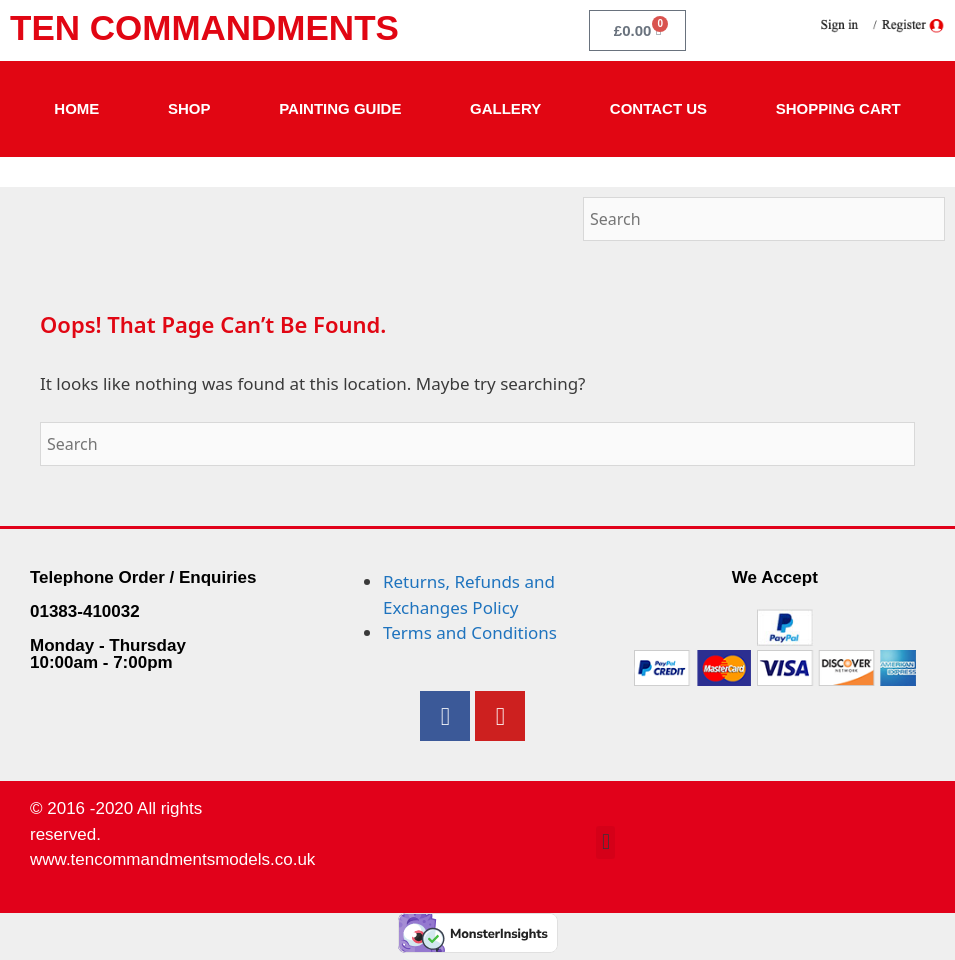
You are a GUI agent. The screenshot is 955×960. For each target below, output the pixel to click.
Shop (189, 108)
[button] (605, 842)
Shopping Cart (838, 108)
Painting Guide (340, 108)
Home (76, 108)
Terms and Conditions (470, 632)
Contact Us (658, 108)
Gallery (505, 108)
